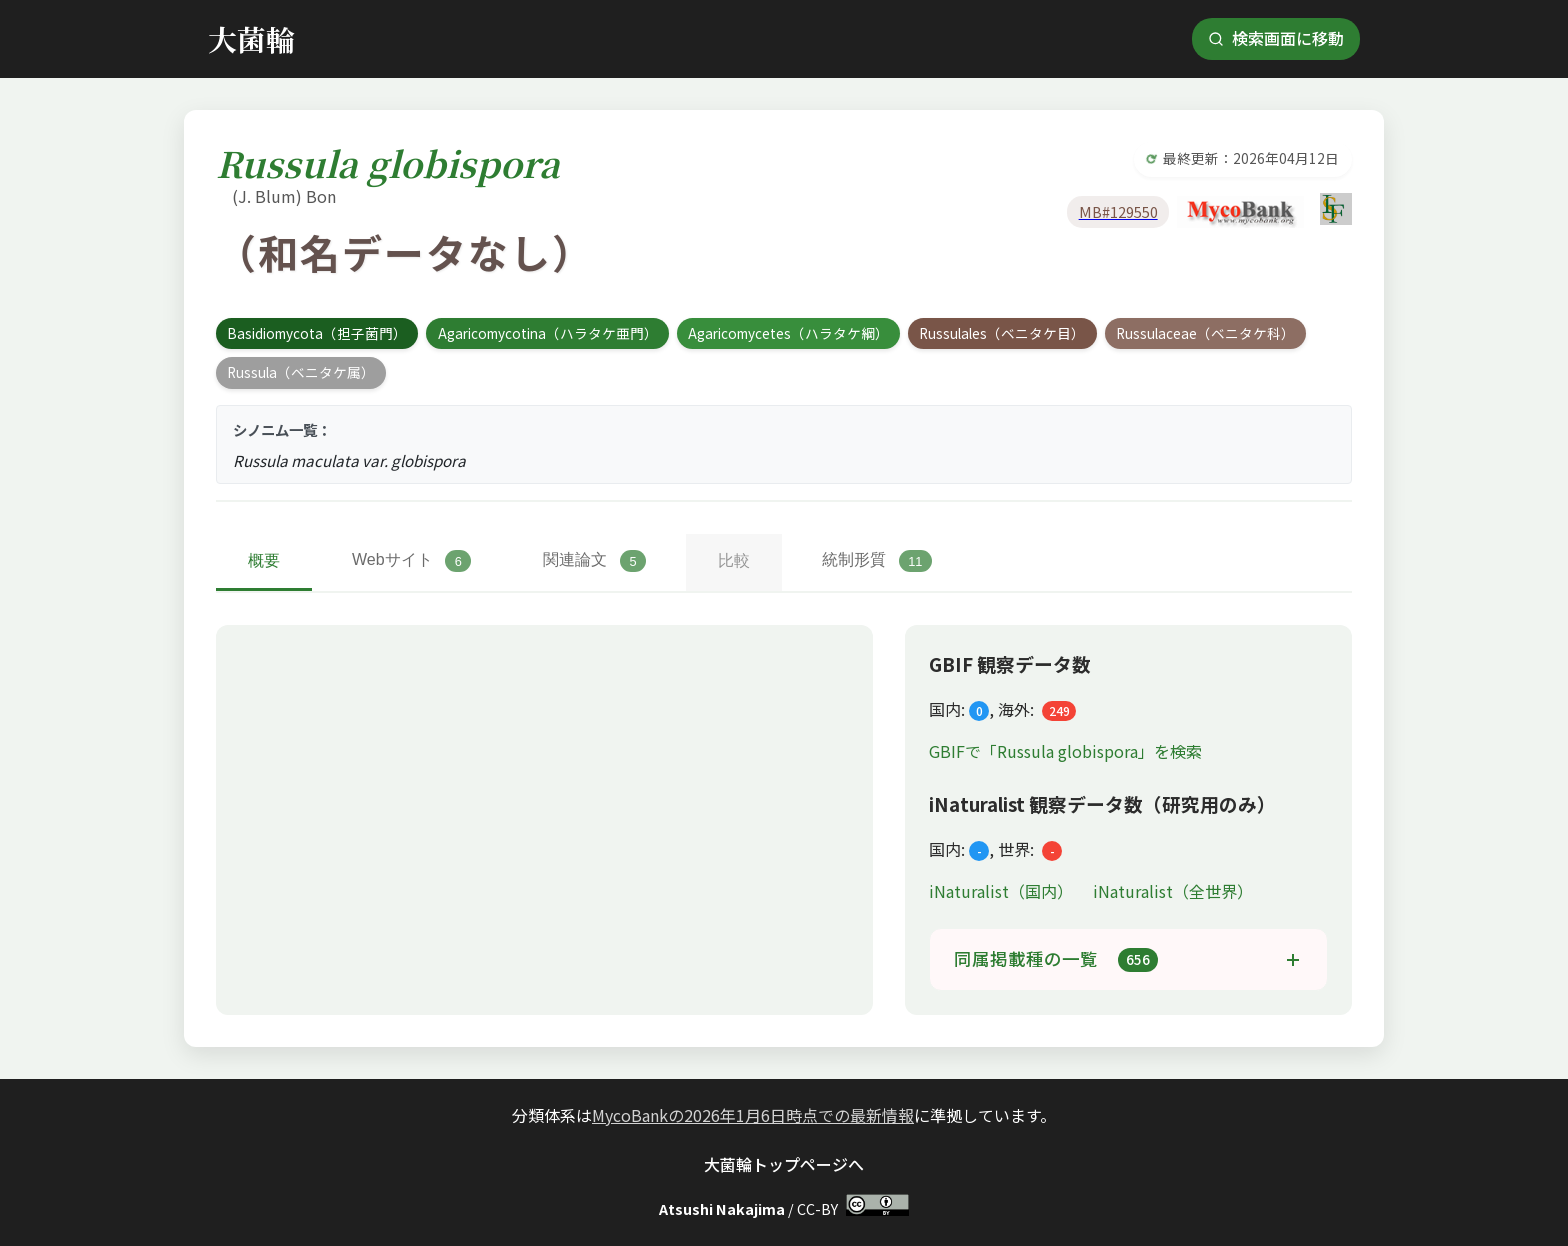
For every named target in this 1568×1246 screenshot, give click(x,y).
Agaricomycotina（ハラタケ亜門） (548, 333)
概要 (264, 560)
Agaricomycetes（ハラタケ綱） (788, 333)
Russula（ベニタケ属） (301, 372)
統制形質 (877, 560)
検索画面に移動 (1276, 38)
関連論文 (594, 560)
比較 (734, 560)
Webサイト (411, 560)
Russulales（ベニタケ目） (1002, 333)
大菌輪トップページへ (784, 1164)
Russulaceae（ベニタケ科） (1205, 333)
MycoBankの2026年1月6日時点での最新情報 (753, 1115)
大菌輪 (251, 38)
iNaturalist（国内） (1003, 891)
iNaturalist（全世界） (1173, 891)
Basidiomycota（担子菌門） (317, 333)
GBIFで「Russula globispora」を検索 (1065, 751)
